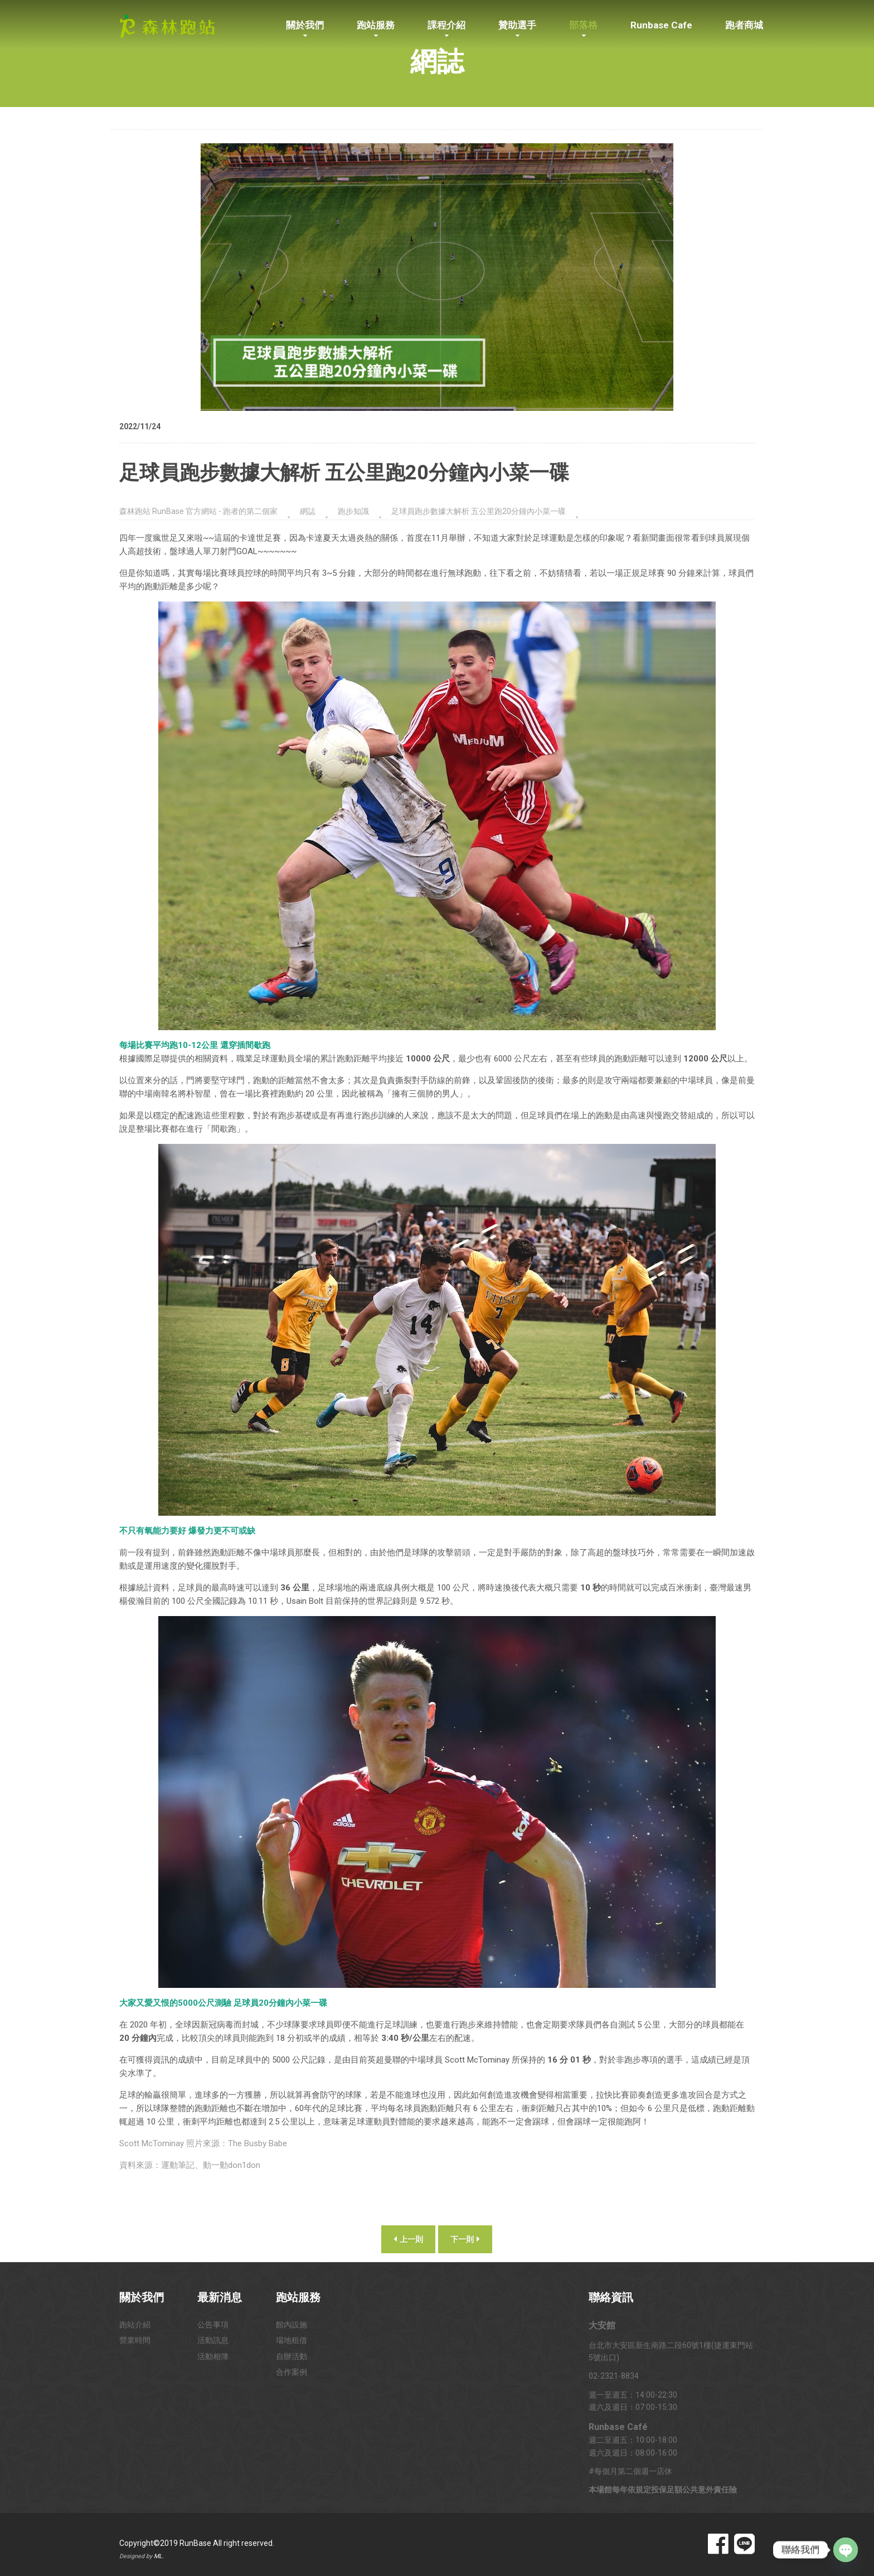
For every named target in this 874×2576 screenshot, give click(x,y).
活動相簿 (213, 2356)
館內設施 (291, 2324)
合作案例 (291, 2372)
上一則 (408, 2239)
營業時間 (134, 2340)
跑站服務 (376, 25)
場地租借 (291, 2340)
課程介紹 (446, 25)
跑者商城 (744, 25)
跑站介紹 (134, 2324)
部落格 (583, 25)
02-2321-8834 (614, 2375)
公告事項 (213, 2324)
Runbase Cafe (661, 25)
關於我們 (305, 25)
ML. (159, 2556)
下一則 (465, 2239)
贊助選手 (517, 25)
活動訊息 (213, 2340)
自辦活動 (291, 2356)
